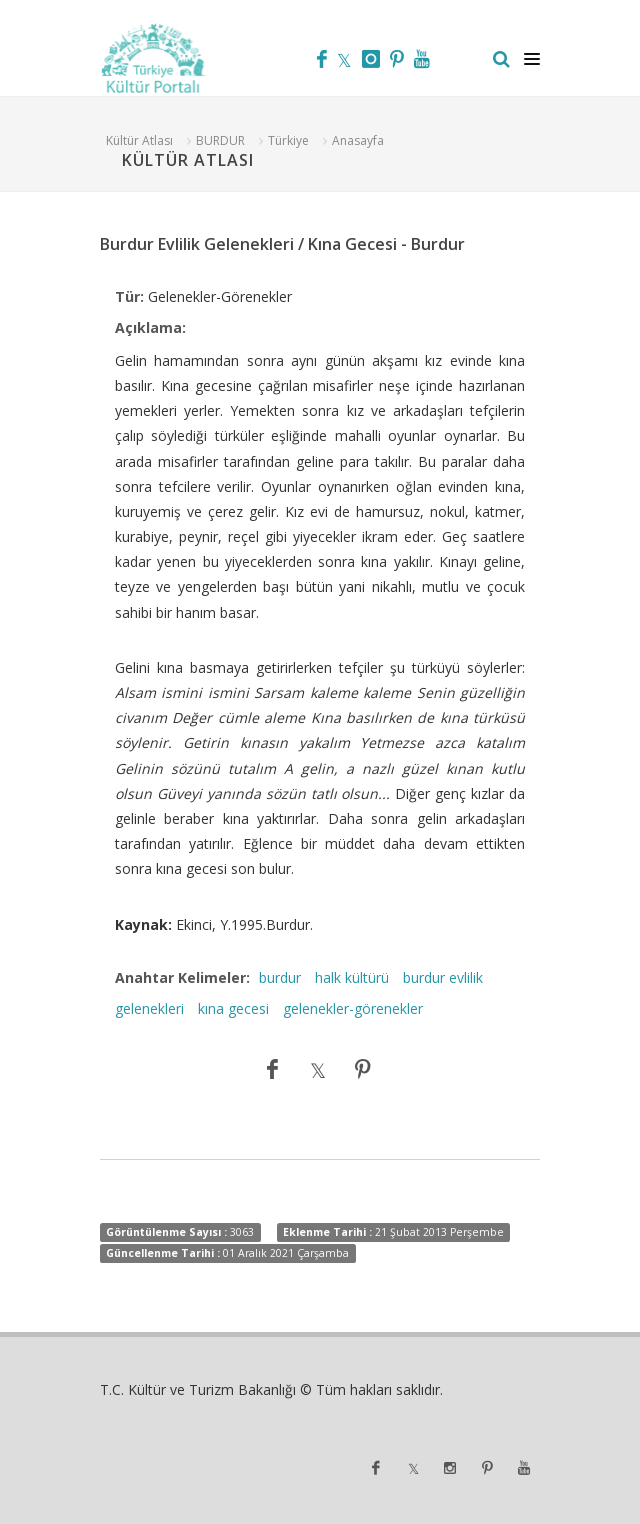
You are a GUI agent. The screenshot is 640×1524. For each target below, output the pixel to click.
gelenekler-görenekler (353, 1008)
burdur (280, 977)
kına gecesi (233, 1008)
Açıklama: (150, 327)
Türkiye (288, 140)
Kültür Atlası (139, 140)
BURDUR (220, 140)
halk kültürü (352, 977)
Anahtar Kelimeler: (182, 977)
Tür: (129, 296)
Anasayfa (358, 140)
